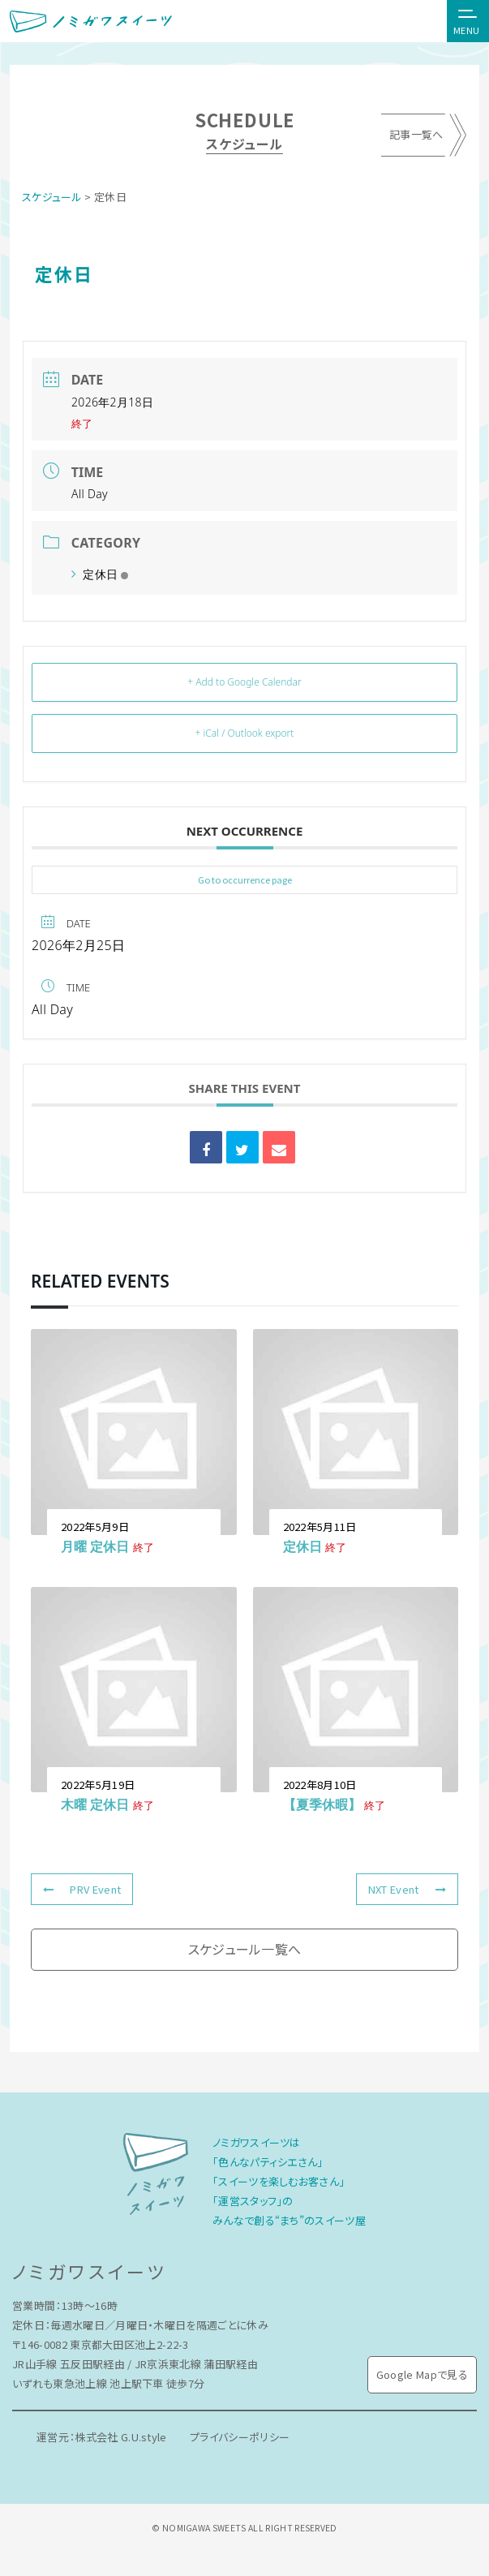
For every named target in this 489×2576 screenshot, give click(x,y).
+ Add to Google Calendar (244, 682)
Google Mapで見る (422, 2374)
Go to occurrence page (245, 879)
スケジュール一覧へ (245, 1949)
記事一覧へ (415, 135)
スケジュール (52, 196)
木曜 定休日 (95, 1804)
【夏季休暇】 (322, 1804)
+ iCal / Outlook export (244, 733)
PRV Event (82, 1889)
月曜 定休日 (95, 1546)
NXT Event (407, 1889)
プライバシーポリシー (241, 2437)
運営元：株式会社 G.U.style (101, 2437)
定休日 (99, 574)
